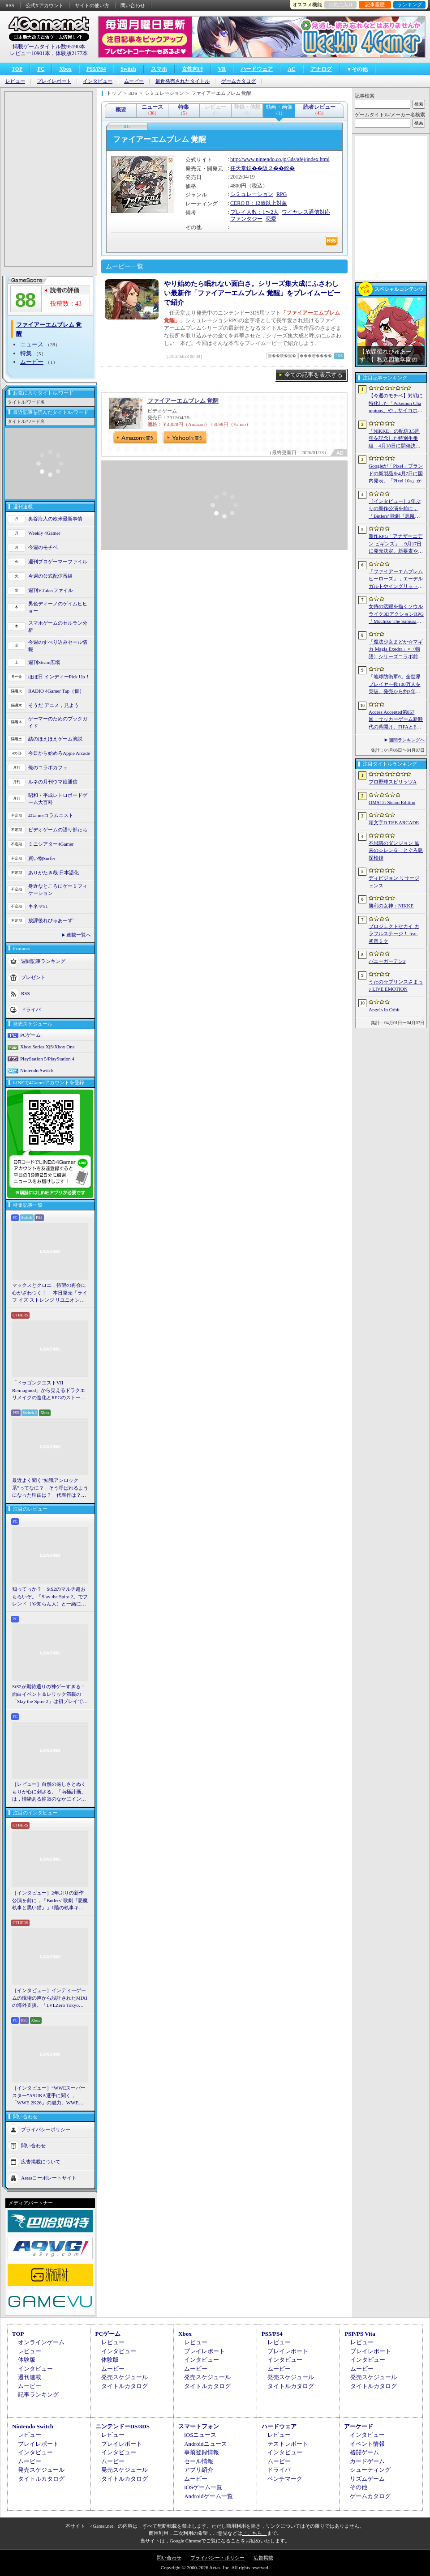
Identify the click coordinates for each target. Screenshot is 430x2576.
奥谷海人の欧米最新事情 (55, 518)
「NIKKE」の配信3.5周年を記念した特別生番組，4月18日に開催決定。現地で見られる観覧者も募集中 (396, 439)
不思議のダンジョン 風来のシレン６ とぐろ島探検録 (396, 850)
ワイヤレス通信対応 (306, 212)
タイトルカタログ (124, 2386)
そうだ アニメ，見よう (53, 705)
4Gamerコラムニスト (50, 815)
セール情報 (198, 2461)
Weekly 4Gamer (44, 533)
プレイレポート (54, 81)
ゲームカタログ (238, 81)
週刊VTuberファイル (50, 590)
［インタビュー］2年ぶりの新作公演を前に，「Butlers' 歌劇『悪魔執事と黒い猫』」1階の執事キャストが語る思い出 (50, 1901)
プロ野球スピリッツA (393, 781)
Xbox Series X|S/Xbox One (47, 1046)
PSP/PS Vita (359, 2333)
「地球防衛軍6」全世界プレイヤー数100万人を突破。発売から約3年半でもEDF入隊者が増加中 (395, 684)
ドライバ (31, 1009)
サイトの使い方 (92, 5)
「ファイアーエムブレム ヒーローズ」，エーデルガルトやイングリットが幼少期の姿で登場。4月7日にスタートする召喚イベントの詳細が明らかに (396, 579)
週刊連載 (29, 2377)
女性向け (192, 69)
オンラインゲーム (41, 2342)
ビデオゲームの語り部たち (57, 829)
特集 (26, 353)
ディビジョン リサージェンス (394, 881)
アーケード (358, 2426)
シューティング (370, 2469)
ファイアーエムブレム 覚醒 (183, 400)
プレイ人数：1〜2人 (254, 212)
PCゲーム (30, 1035)
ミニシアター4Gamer (50, 844)
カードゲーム (367, 2461)
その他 (358, 2487)
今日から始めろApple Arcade (59, 753)
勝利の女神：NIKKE (391, 905)
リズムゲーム (367, 2478)
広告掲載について (40, 2161)
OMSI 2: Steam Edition (392, 802)
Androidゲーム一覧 (208, 2496)
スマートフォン (198, 2426)
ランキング (409, 4)
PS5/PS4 (96, 69)
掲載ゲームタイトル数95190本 (49, 46)
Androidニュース (205, 2443)
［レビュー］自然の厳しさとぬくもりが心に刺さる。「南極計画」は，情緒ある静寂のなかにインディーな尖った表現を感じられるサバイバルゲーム (49, 1792)
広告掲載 (263, 2557)
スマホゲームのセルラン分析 (57, 626)
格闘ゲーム (364, 2452)
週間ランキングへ (407, 739)
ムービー (134, 81)
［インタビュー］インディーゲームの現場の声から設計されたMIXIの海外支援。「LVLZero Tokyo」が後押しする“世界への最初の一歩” (49, 1998)
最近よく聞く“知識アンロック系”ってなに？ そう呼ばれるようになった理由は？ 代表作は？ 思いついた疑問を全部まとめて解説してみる (50, 1488)
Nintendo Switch (36, 1070)
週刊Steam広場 (44, 662)
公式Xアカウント (45, 5)
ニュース (31, 344)
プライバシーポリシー (45, 2129)
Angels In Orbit (384, 1009)
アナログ (321, 69)
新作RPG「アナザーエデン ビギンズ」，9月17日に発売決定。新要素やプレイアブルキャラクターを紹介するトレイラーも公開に (396, 544)
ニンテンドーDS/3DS (122, 2426)
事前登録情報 (201, 2452)
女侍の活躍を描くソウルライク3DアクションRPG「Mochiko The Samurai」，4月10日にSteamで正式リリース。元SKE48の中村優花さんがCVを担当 (396, 614)
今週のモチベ (43, 547)
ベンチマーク (284, 2478)
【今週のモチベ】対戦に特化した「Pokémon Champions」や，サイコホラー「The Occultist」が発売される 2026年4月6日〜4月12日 (396, 403)
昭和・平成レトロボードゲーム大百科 (57, 798)
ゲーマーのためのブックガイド (57, 722)
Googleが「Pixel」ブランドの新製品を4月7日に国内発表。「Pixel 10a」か (396, 473)
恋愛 (271, 219)
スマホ (159, 69)
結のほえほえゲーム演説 (55, 738)
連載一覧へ (78, 934)
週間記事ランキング (43, 960)
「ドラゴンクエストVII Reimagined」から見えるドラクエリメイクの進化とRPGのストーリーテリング (49, 1390)
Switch (128, 69)
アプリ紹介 (198, 2469)
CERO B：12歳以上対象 (258, 203)
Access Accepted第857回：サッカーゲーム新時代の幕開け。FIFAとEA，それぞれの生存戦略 (396, 720)
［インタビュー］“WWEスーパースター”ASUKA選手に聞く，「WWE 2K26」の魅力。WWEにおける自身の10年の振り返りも (49, 2096)
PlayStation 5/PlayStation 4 (47, 1058)
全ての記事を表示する (313, 374)
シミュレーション (251, 194)
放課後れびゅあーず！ (52, 920)
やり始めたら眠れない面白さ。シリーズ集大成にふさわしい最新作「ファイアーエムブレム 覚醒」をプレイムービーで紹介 (252, 293)
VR (222, 69)
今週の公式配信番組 (50, 576)
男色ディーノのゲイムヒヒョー (57, 607)
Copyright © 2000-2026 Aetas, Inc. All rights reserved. (215, 2567)
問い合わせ (132, 5)
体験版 (26, 2359)
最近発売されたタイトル (182, 81)
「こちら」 (254, 2533)
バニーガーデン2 (387, 961)
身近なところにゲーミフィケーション (57, 889)
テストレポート (287, 2443)
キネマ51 (38, 906)
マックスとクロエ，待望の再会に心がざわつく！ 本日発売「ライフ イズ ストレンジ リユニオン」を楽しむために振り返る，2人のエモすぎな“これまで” (49, 1293)
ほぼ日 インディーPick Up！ (59, 676)
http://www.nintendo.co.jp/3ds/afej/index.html (280, 159)
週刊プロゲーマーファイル (57, 561)
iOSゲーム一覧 (203, 2487)
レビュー (15, 81)
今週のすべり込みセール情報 (57, 645)
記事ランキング (38, 2394)
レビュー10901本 (30, 53)
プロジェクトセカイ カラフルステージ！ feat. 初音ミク (394, 934)
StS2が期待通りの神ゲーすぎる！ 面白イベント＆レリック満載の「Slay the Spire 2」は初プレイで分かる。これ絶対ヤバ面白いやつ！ (50, 1694)
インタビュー (97, 81)
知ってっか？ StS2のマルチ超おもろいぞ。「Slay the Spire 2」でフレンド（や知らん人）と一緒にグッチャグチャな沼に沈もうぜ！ (50, 1597)
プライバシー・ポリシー (217, 2557)
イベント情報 (367, 2443)
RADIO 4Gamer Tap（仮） (56, 691)
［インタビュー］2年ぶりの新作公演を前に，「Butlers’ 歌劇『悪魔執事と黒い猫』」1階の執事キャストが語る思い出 (396, 509)
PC (40, 69)
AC (291, 69)
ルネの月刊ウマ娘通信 (52, 781)
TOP (17, 69)
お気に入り (340, 4)
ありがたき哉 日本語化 (53, 872)
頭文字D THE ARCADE (394, 822)
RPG (281, 194)
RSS (9, 5)
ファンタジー (246, 219)
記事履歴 (375, 4)
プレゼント (33, 976)
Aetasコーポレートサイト (49, 2177)
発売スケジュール (124, 2377)
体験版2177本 (72, 53)
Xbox (65, 69)
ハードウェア (257, 69)
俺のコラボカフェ (48, 767)
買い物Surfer (42, 858)
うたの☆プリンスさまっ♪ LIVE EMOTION (396, 985)
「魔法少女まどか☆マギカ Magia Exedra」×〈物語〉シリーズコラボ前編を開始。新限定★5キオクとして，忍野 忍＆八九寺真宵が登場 (396, 649)
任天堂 (238, 168)
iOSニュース (200, 2434)
